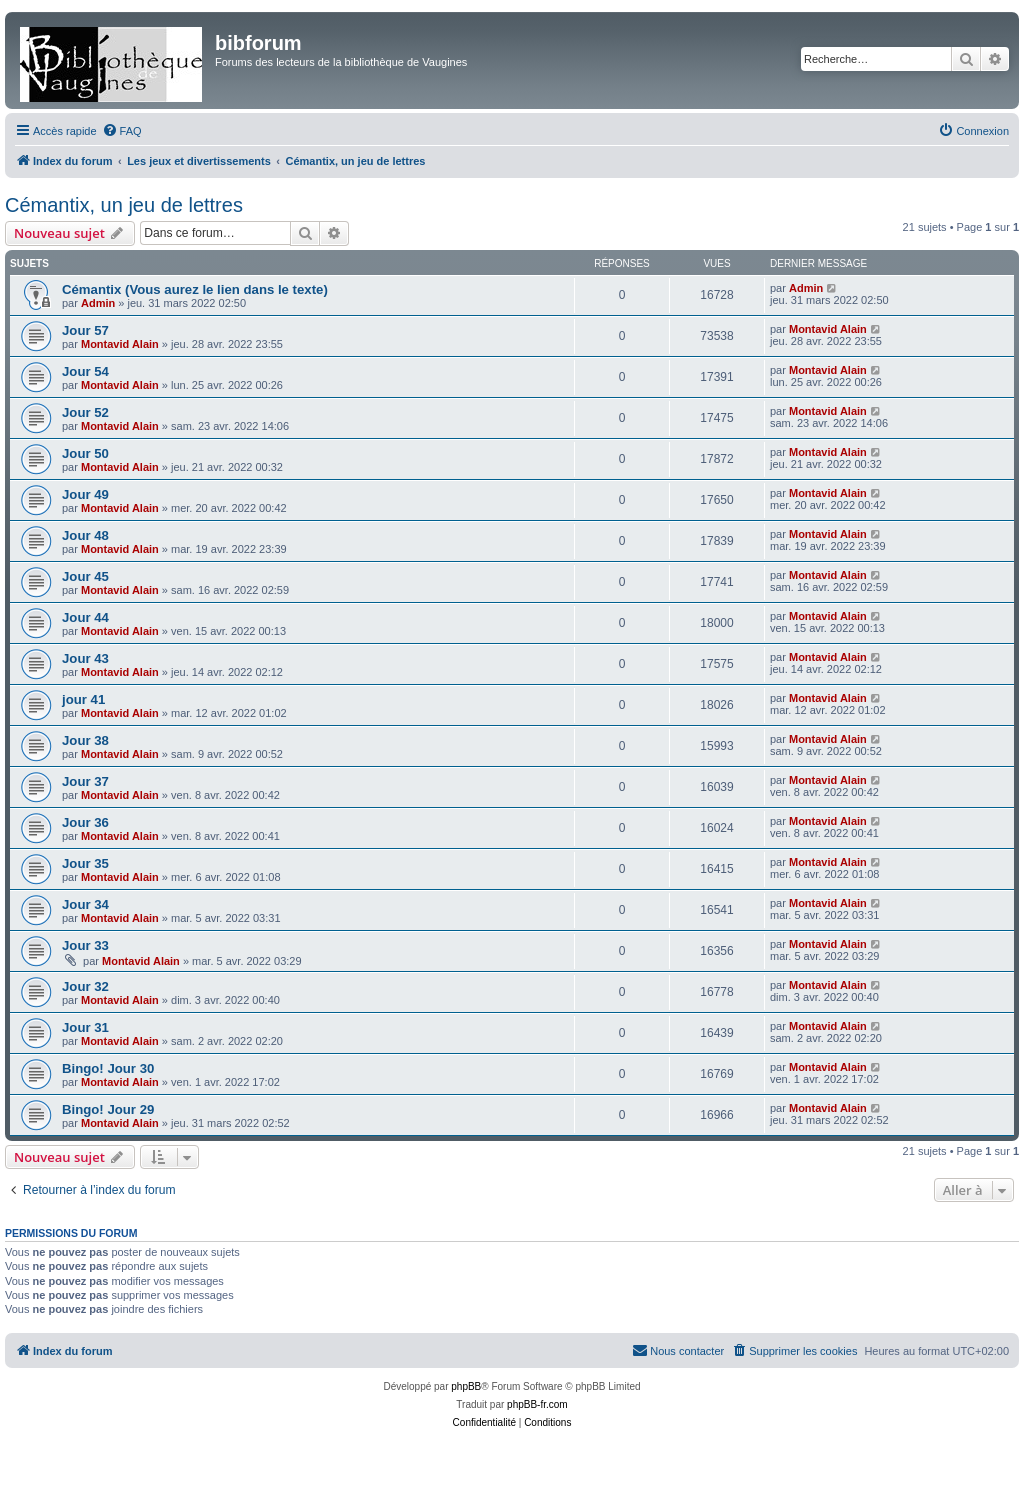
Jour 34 (85, 904)
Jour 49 (85, 494)
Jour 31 (85, 1027)
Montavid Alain (120, 344)
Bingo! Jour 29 (108, 1109)
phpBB (466, 1386)
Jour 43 (85, 658)
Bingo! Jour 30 (108, 1068)
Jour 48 (85, 535)
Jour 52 (85, 412)
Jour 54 (85, 371)
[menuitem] (122, 131)
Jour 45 (85, 576)
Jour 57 (85, 330)
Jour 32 (85, 986)
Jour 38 (85, 740)
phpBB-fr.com (537, 1404)
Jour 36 (85, 822)
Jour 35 (85, 863)
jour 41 (83, 699)
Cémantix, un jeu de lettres (124, 205)
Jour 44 (85, 617)
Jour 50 (85, 453)
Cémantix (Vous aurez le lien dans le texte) (195, 289)
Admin (98, 303)
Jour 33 (85, 945)
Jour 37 (85, 781)
